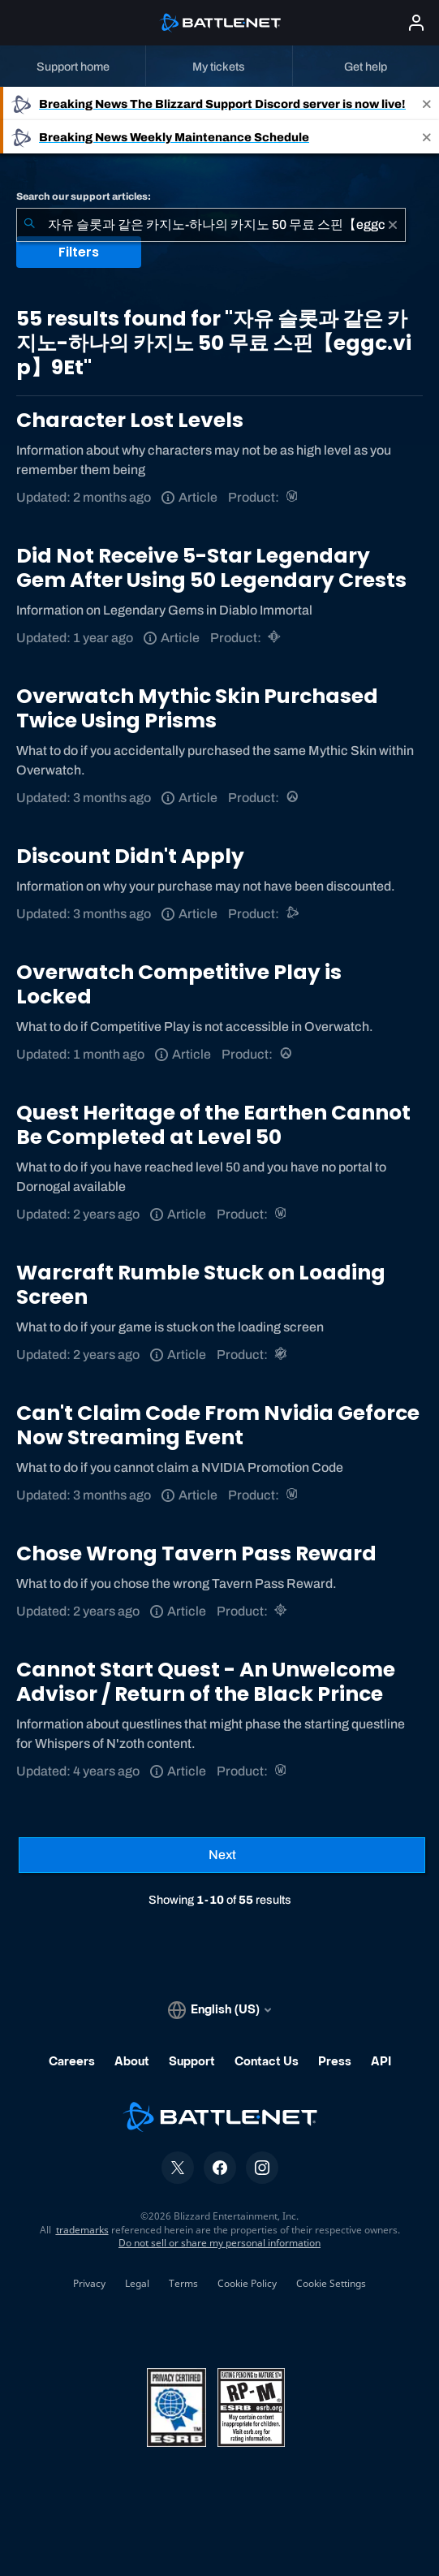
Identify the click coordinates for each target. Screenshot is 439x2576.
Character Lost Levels (129, 420)
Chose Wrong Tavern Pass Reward (196, 1553)
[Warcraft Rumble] (282, 1354)
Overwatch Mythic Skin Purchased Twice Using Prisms (197, 708)
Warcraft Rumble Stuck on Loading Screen (200, 1284)
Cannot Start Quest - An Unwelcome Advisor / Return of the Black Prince (205, 1681)
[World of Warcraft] (293, 497)
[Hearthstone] (282, 1611)
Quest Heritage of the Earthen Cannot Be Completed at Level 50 (213, 1124)
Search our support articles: (83, 196)
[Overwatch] (293, 798)
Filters (78, 252)
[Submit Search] (29, 225)
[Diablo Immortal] (275, 638)
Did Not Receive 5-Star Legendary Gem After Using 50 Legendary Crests (211, 568)
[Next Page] (222, 1855)
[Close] (427, 103)
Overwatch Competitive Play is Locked (179, 984)
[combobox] (211, 225)
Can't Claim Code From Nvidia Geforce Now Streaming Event (218, 1425)
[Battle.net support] (293, 914)
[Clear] (393, 225)
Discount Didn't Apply (130, 856)
